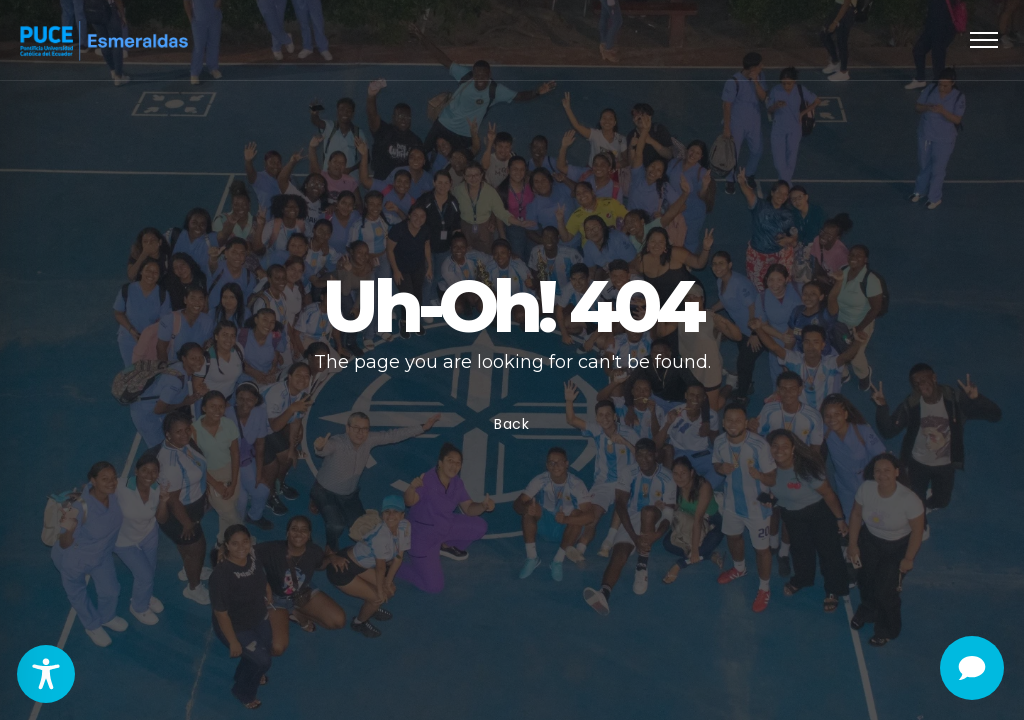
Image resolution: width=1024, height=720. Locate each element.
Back (512, 424)
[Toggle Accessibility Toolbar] (46, 674)
